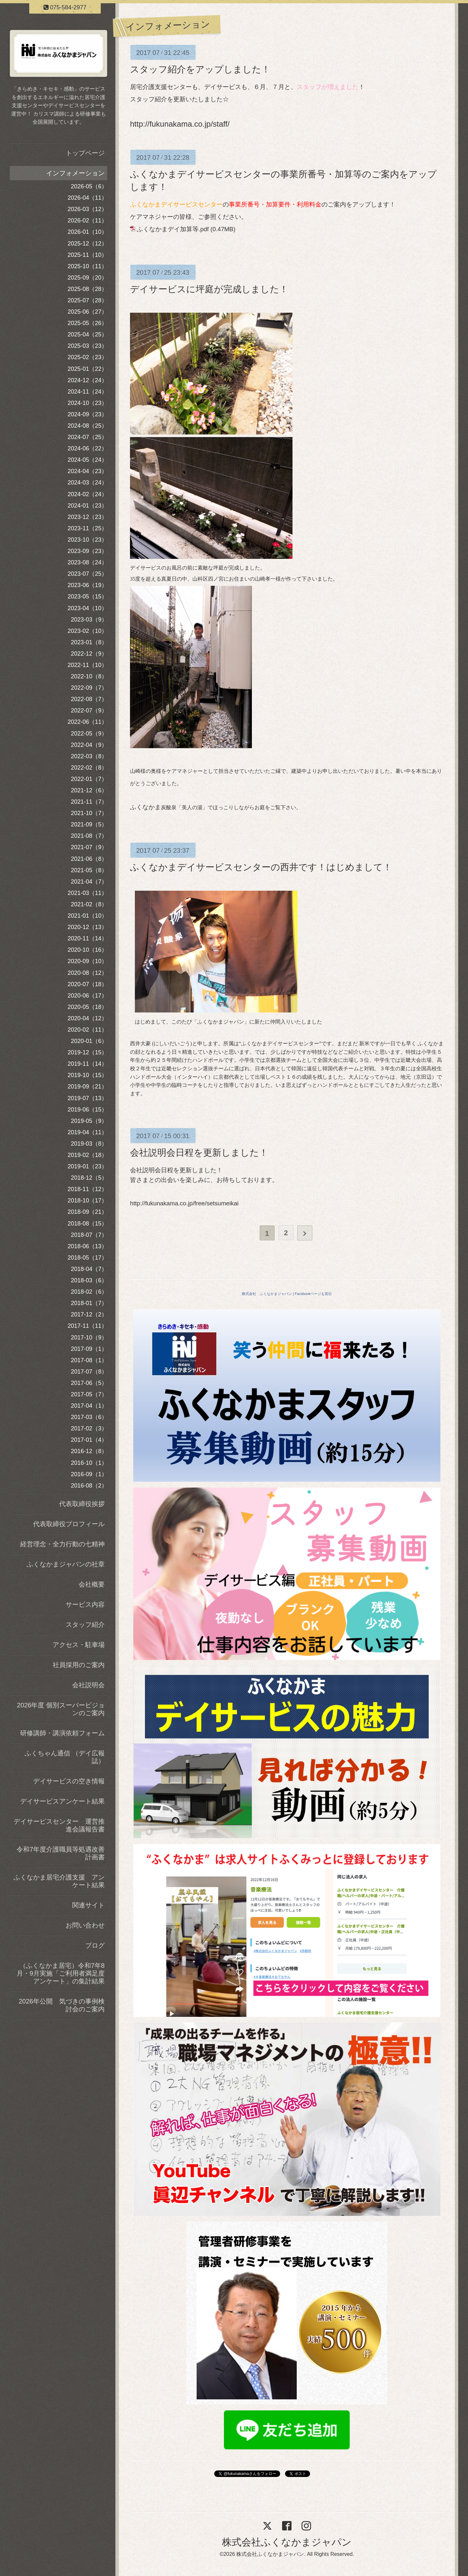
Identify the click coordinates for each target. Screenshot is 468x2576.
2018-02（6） (89, 1291)
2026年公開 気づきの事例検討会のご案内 (62, 2005)
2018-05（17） (87, 1257)
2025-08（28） (87, 289)
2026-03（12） (87, 209)
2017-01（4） (89, 1440)
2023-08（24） (87, 562)
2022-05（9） (89, 733)
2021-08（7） (89, 836)
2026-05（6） (89, 186)
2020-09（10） (87, 961)
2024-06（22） (87, 448)
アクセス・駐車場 (79, 1644)
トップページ (85, 153)
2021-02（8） (89, 904)
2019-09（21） (87, 1086)
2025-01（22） (87, 369)
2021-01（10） (87, 915)
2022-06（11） (87, 722)
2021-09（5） (89, 824)
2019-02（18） (87, 1155)
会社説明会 (88, 1685)
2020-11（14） (87, 938)
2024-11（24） (87, 391)
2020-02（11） (87, 1029)
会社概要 (92, 1584)
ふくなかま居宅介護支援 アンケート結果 (59, 1881)
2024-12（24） (87, 380)
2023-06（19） (87, 585)
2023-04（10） (87, 608)
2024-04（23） (87, 471)
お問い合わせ (85, 1925)
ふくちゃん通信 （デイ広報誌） (65, 1757)
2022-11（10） (87, 665)
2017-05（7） (89, 1394)
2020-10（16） (87, 950)
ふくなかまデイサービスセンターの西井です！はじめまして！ (261, 867)
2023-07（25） (87, 574)
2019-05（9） (89, 1121)
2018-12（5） (89, 1178)
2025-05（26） (87, 323)
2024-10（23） (87, 403)
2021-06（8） (89, 859)
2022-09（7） (89, 688)
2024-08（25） (87, 425)
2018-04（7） (89, 1269)
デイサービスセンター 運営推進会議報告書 (59, 1825)
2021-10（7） (89, 813)
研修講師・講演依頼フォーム (62, 1733)
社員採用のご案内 (79, 1664)
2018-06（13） (87, 1246)
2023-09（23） (87, 551)
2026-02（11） (87, 220)
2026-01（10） (87, 232)
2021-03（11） (87, 893)
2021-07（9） (89, 847)
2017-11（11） (87, 1326)
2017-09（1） (89, 1349)
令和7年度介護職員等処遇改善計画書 (61, 1853)
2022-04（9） (89, 745)
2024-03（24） (87, 482)
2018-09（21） (87, 1212)
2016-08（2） (89, 1485)
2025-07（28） (87, 300)
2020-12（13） (87, 927)
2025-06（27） (87, 311)
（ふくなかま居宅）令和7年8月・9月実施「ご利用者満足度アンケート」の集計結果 (61, 1973)
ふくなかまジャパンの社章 (66, 1564)
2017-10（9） (89, 1337)
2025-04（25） (87, 334)
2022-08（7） (89, 699)
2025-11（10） (87, 255)
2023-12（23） (87, 517)
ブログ (95, 1945)
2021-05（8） (89, 870)
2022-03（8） (89, 756)
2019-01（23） (87, 1166)
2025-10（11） (87, 266)
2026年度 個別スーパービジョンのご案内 (61, 1709)
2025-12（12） (87, 243)
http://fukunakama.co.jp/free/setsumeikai (184, 1203)
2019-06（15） (87, 1109)
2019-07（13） (87, 1098)
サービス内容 (85, 1604)
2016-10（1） (89, 1463)
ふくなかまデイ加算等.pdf (173, 229)
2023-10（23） (87, 539)
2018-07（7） (89, 1235)
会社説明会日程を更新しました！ (199, 1153)
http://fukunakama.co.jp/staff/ (179, 123)
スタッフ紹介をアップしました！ (200, 69)
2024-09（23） (87, 414)
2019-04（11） (87, 1132)
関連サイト (88, 1905)
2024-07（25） (87, 437)
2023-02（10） (87, 631)
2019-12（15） (87, 1052)
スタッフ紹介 (85, 1624)
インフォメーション (75, 173)
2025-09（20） (87, 277)
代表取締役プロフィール (69, 1523)
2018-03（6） (89, 1280)
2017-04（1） (89, 1405)
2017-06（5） (89, 1383)
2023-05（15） (87, 596)
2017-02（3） (89, 1428)
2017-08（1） (89, 1360)
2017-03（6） (89, 1417)
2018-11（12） (87, 1189)
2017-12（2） (89, 1314)
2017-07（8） (89, 1371)
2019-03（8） (89, 1143)
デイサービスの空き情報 (69, 1781)
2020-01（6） (89, 1041)
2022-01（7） (89, 779)
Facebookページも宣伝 (313, 1294)
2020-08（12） (87, 973)
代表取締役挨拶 (82, 1503)
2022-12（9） (89, 653)
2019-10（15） (87, 1075)
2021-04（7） (89, 881)
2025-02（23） (87, 357)
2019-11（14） (87, 1064)
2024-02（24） (87, 494)
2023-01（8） (89, 642)
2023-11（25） (87, 528)
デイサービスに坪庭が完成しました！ (209, 289)
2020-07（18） (87, 984)
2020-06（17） (87, 995)
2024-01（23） (87, 505)
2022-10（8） (89, 676)
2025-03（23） (87, 346)
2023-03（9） (89, 619)
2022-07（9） (89, 710)
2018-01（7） (89, 1303)
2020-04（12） (87, 1018)
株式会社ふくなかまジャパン (287, 2542)
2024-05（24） (87, 460)
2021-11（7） (89, 801)
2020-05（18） (87, 1007)
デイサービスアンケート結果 (62, 1801)
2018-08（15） (87, 1223)
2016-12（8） (89, 1451)
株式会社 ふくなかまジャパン (267, 1294)
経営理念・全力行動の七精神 (62, 1544)
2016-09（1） (89, 1474)
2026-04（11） (87, 198)
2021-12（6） (89, 790)
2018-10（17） (87, 1200)
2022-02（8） (89, 767)
